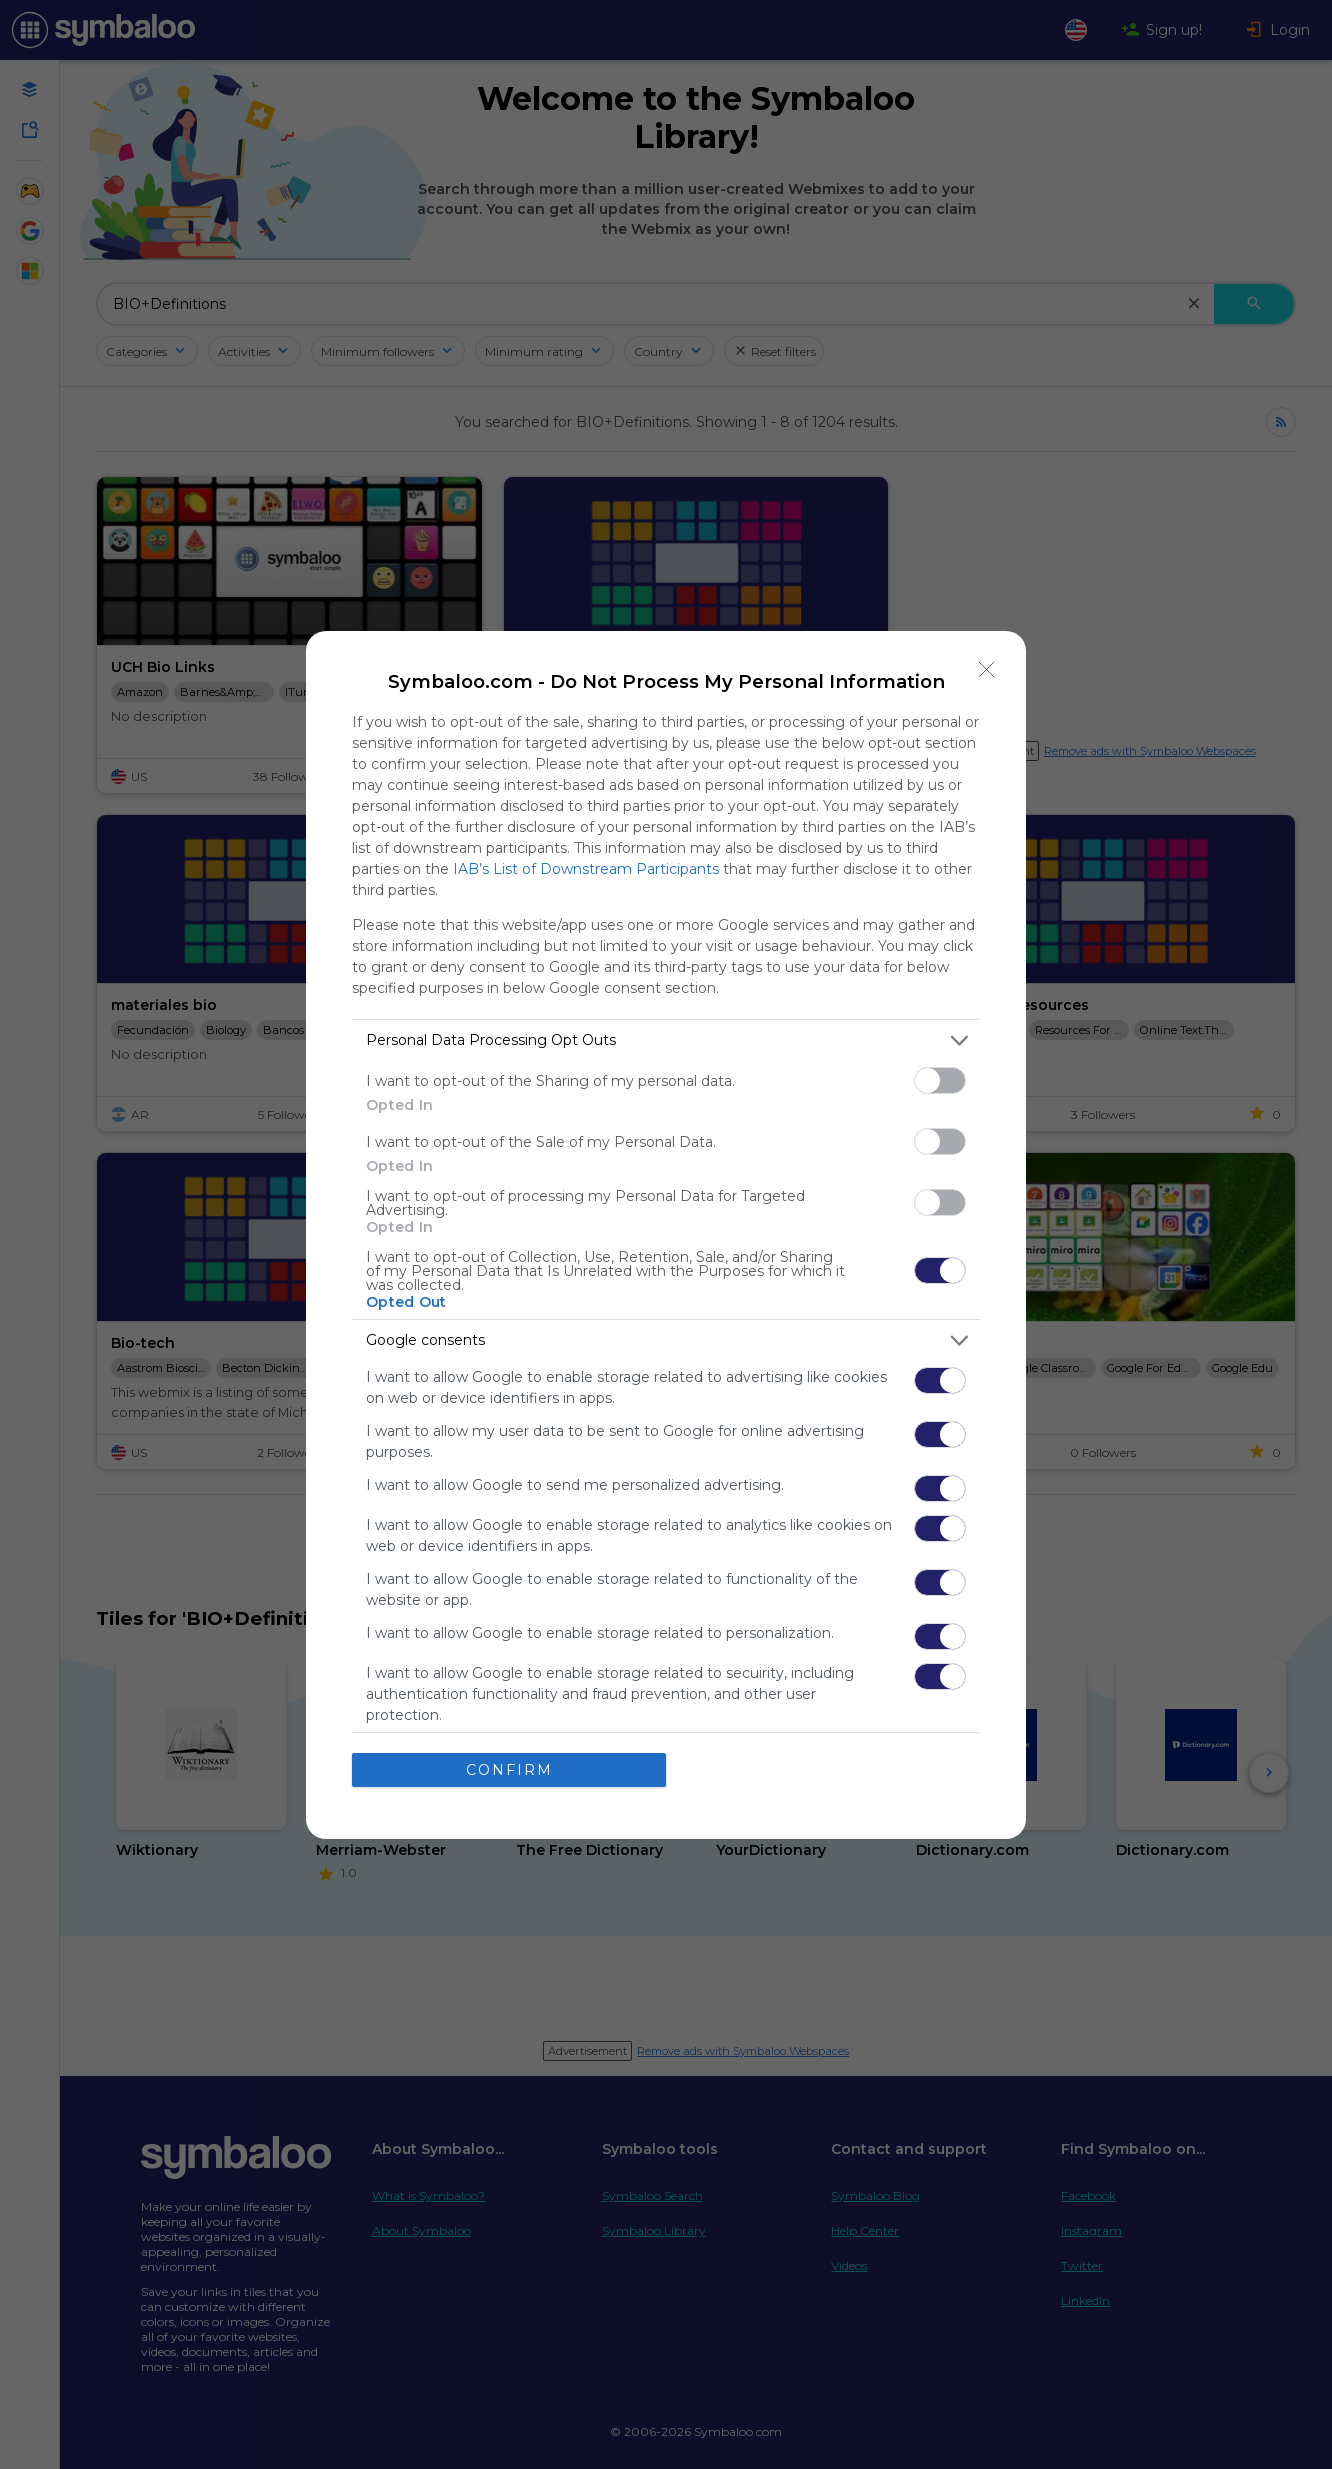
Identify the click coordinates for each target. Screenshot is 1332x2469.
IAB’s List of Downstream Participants (586, 869)
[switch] (940, 1080)
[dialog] (666, 1235)
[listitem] (666, 1040)
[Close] (987, 670)
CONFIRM (509, 1769)
